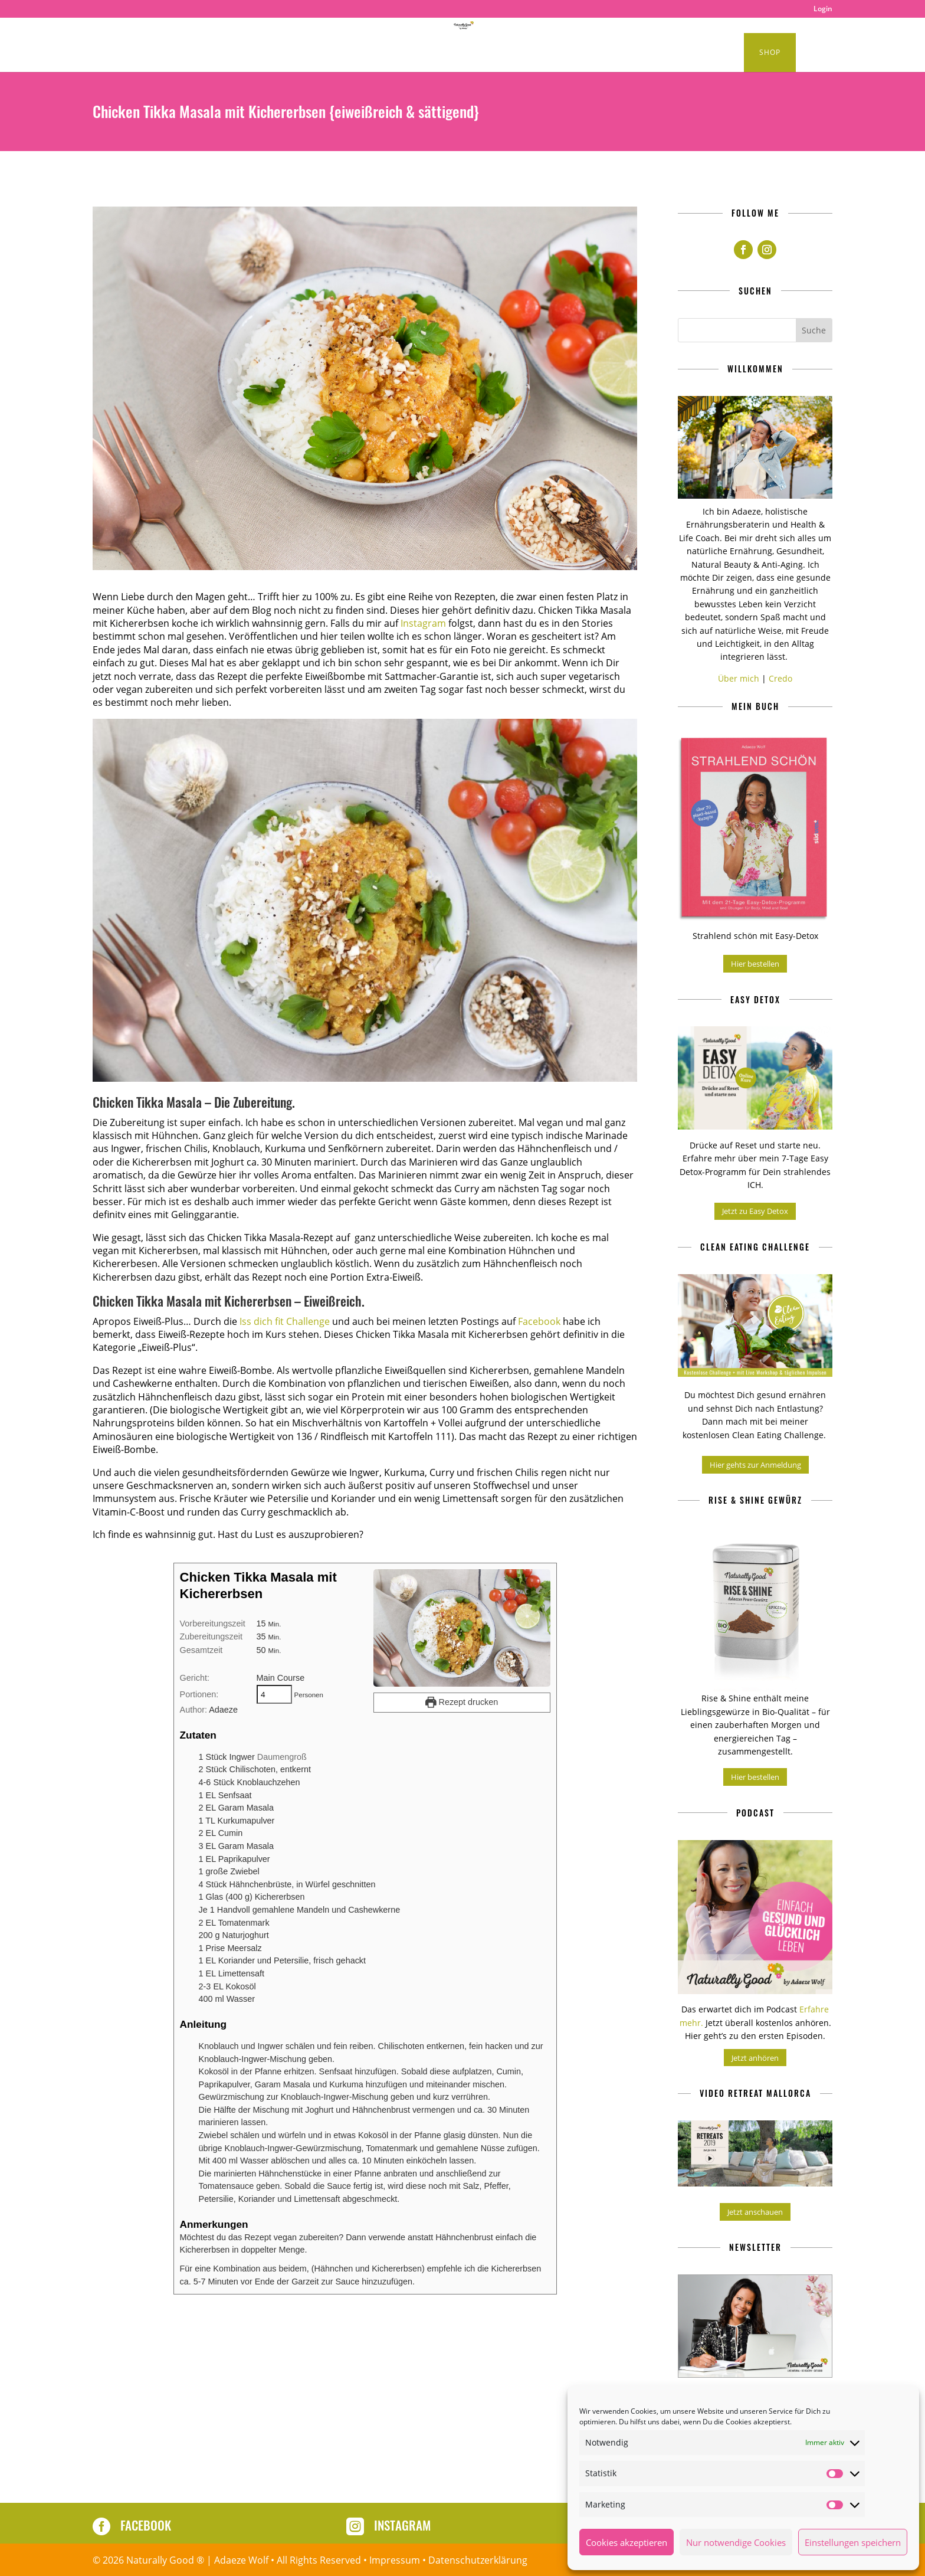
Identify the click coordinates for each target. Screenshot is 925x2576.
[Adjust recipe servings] (274, 1694)
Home (141, 52)
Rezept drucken (461, 1702)
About (651, 52)
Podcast (305, 52)
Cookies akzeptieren (626, 2542)
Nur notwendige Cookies (736, 2542)
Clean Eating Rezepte (214, 52)
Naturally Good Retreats (498, 52)
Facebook (539, 1321)
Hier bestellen (755, 963)
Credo (780, 678)
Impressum (394, 2560)
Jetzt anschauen (755, 2212)
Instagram (423, 623)
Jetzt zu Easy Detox (755, 1211)
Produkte (590, 52)
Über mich (738, 678)
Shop (769, 52)
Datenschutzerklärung (477, 2560)
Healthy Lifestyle (377, 52)
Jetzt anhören (755, 2058)
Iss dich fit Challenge (285, 1321)
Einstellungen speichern (853, 2542)
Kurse (704, 52)
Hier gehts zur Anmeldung (755, 1464)
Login (823, 9)
